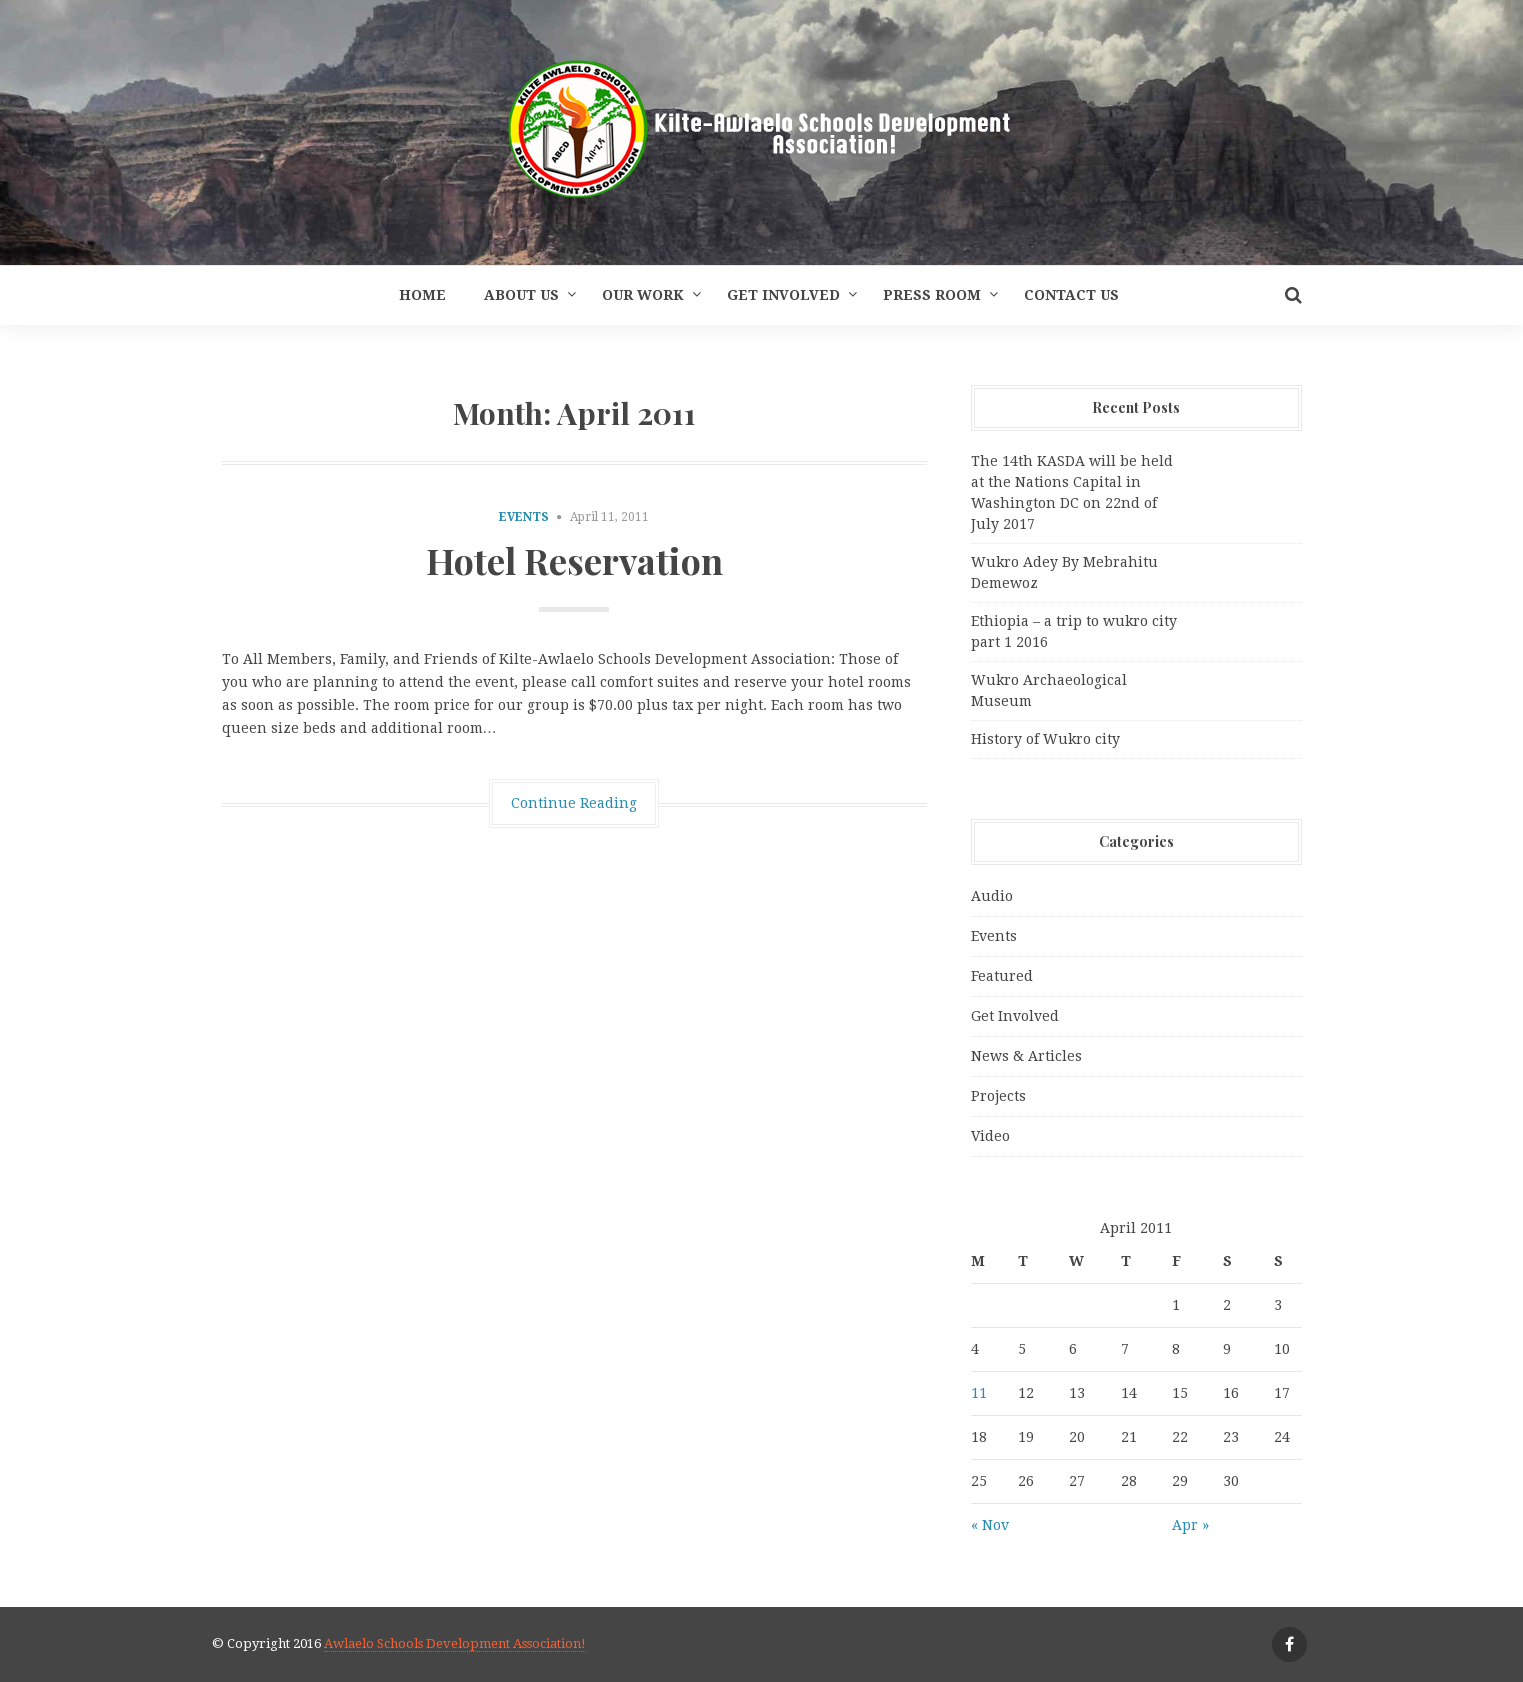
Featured (1002, 976)
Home (422, 295)
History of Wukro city (1045, 739)
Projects (998, 1096)
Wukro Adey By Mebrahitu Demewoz (1064, 572)
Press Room (932, 295)
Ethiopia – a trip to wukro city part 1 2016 (1074, 631)
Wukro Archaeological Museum (1049, 690)
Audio (992, 896)
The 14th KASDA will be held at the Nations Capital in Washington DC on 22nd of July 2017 (1072, 492)
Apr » (1190, 1525)
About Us (521, 295)
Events (524, 517)
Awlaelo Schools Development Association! (455, 1643)
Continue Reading (574, 803)
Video (990, 1136)
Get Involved (783, 295)
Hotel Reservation (574, 560)
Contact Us (1071, 295)
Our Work (643, 295)
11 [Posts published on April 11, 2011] (979, 1393)
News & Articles (1026, 1056)
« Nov (990, 1525)
